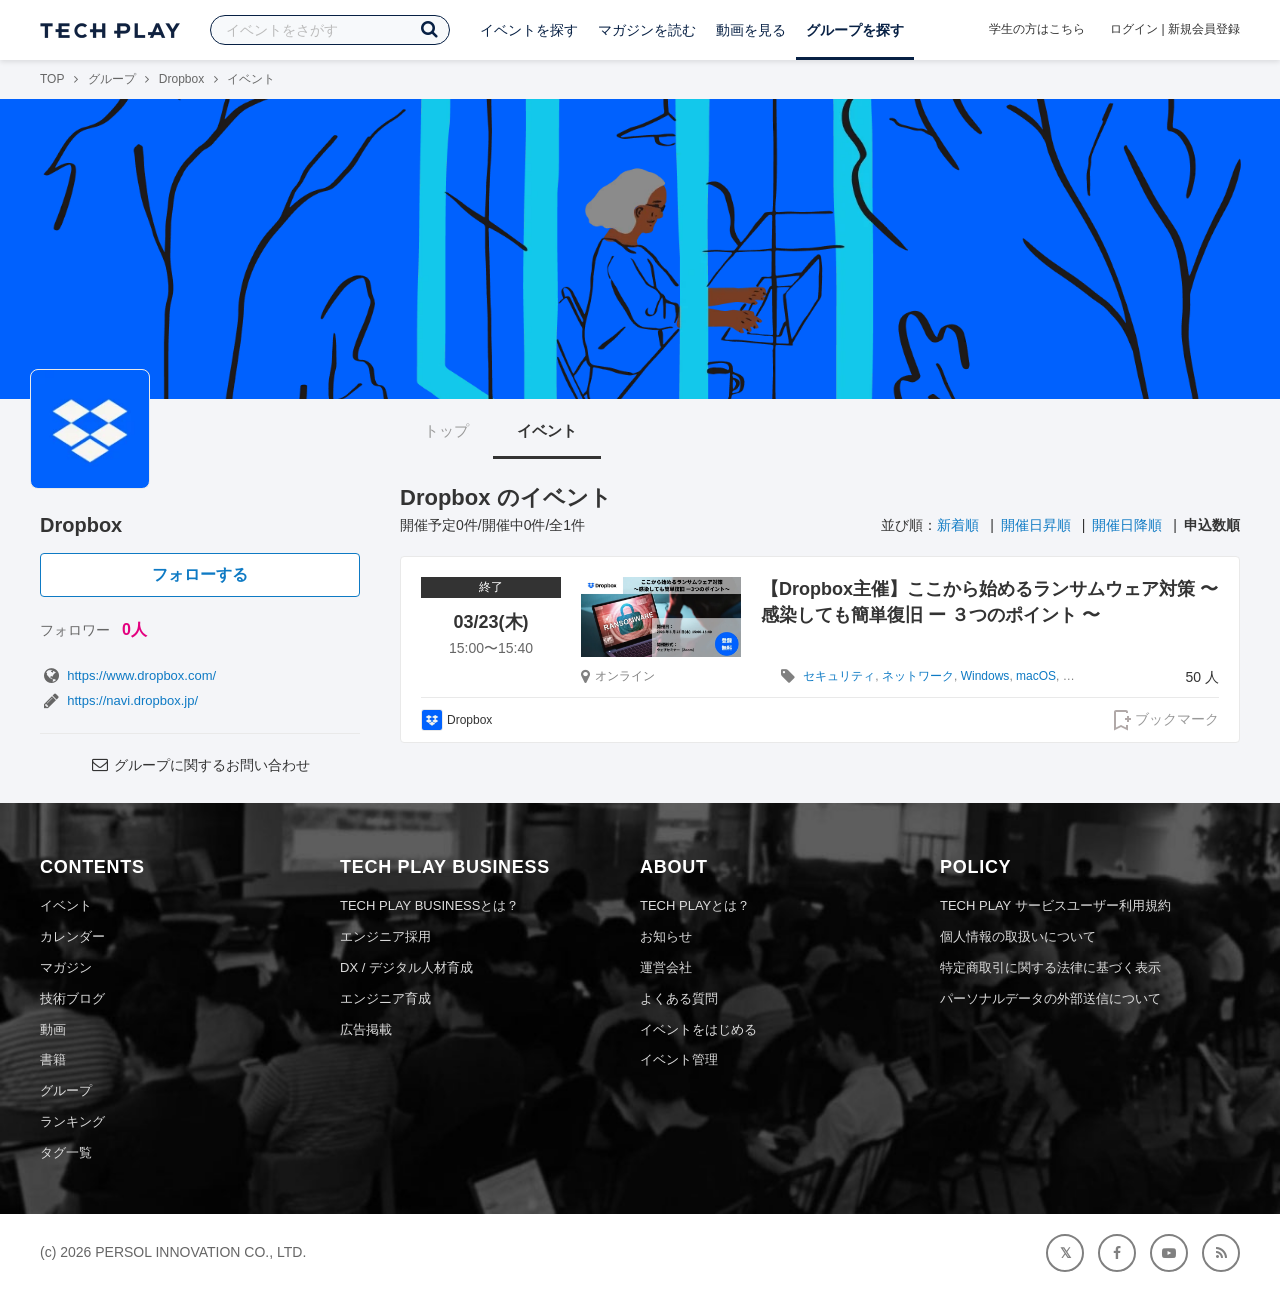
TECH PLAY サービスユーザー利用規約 (1055, 905)
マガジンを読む (647, 30)
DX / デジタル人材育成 (406, 967)
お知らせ (666, 936)
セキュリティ (839, 676)
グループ (112, 79)
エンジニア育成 (385, 998)
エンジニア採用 (385, 936)
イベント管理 (679, 1059)
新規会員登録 (1204, 29)
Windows (985, 676)
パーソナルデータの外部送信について (1050, 998)
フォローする (200, 574)
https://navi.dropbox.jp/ (119, 700)
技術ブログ (72, 998)
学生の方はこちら (1037, 29)
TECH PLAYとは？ (695, 905)
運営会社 (666, 967)
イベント (547, 430)
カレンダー (72, 936)
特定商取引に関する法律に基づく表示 (1050, 967)
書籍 (53, 1059)
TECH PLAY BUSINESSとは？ (429, 905)
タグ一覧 (66, 1152)
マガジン (66, 967)
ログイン (1134, 29)
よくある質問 (679, 998)
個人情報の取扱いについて (1018, 936)
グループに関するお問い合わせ (200, 765)
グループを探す (855, 30)
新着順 (958, 525)
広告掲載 (366, 1029)
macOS (1036, 676)
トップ (446, 430)
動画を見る (751, 30)
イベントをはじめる (698, 1029)
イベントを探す (529, 30)
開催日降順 (1127, 525)
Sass (1076, 676)
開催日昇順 (1036, 525)
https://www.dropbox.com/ (128, 675)
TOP (52, 79)
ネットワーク (918, 676)
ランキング (72, 1121)
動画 (53, 1029)
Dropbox (181, 79)
